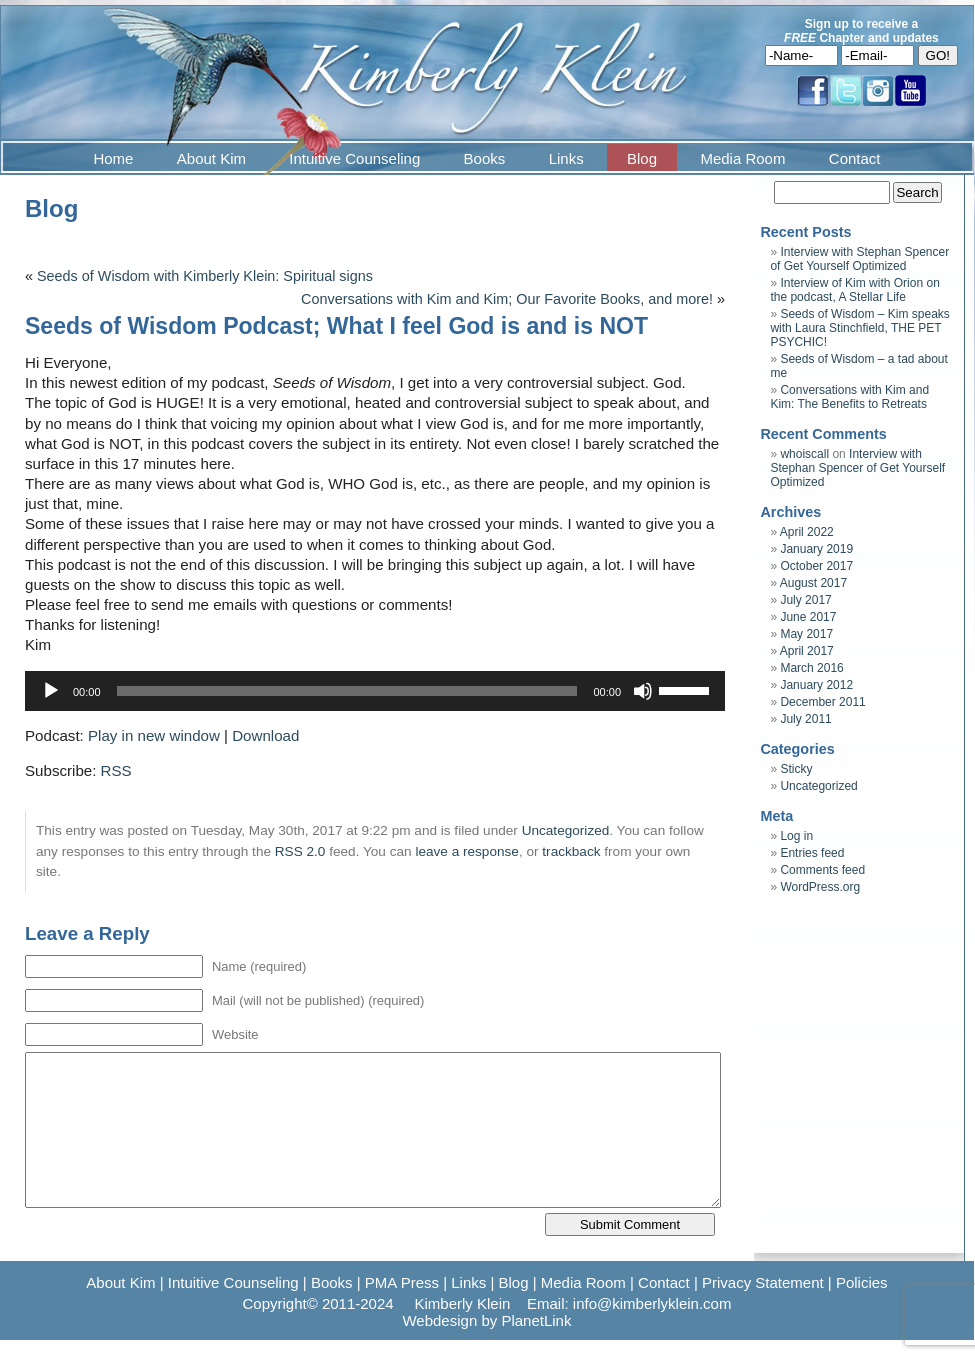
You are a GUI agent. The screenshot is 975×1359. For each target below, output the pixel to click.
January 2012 (816, 685)
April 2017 (807, 651)
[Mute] (643, 691)
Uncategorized (566, 830)
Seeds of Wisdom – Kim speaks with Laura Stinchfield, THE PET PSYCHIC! (859, 328)
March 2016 (811, 668)
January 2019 (816, 549)
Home (113, 158)
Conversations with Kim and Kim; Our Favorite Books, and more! (507, 299)
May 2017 (806, 634)
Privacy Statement (763, 1282)
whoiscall (804, 454)
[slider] (347, 691)
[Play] (51, 691)
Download (265, 735)
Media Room (742, 158)
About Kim (211, 158)
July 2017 (805, 600)
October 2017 (816, 566)
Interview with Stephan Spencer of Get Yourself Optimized (859, 259)
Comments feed (822, 870)
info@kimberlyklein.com (652, 1303)
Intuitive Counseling (354, 158)
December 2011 (822, 702)
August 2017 (813, 583)
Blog (642, 158)
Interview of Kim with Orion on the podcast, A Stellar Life (854, 290)
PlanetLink (536, 1320)
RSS (116, 770)
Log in (796, 836)
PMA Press (402, 1282)
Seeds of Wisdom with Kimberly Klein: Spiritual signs (205, 276)
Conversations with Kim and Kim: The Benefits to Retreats (849, 397)
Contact (855, 158)
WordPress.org (820, 887)
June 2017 (808, 617)
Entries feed (812, 853)
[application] (375, 691)
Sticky (796, 769)
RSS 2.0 (300, 851)
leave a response (467, 851)
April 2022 (807, 532)
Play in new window (154, 735)
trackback (571, 851)
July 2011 (805, 719)
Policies (862, 1282)
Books (485, 158)
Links (566, 158)
